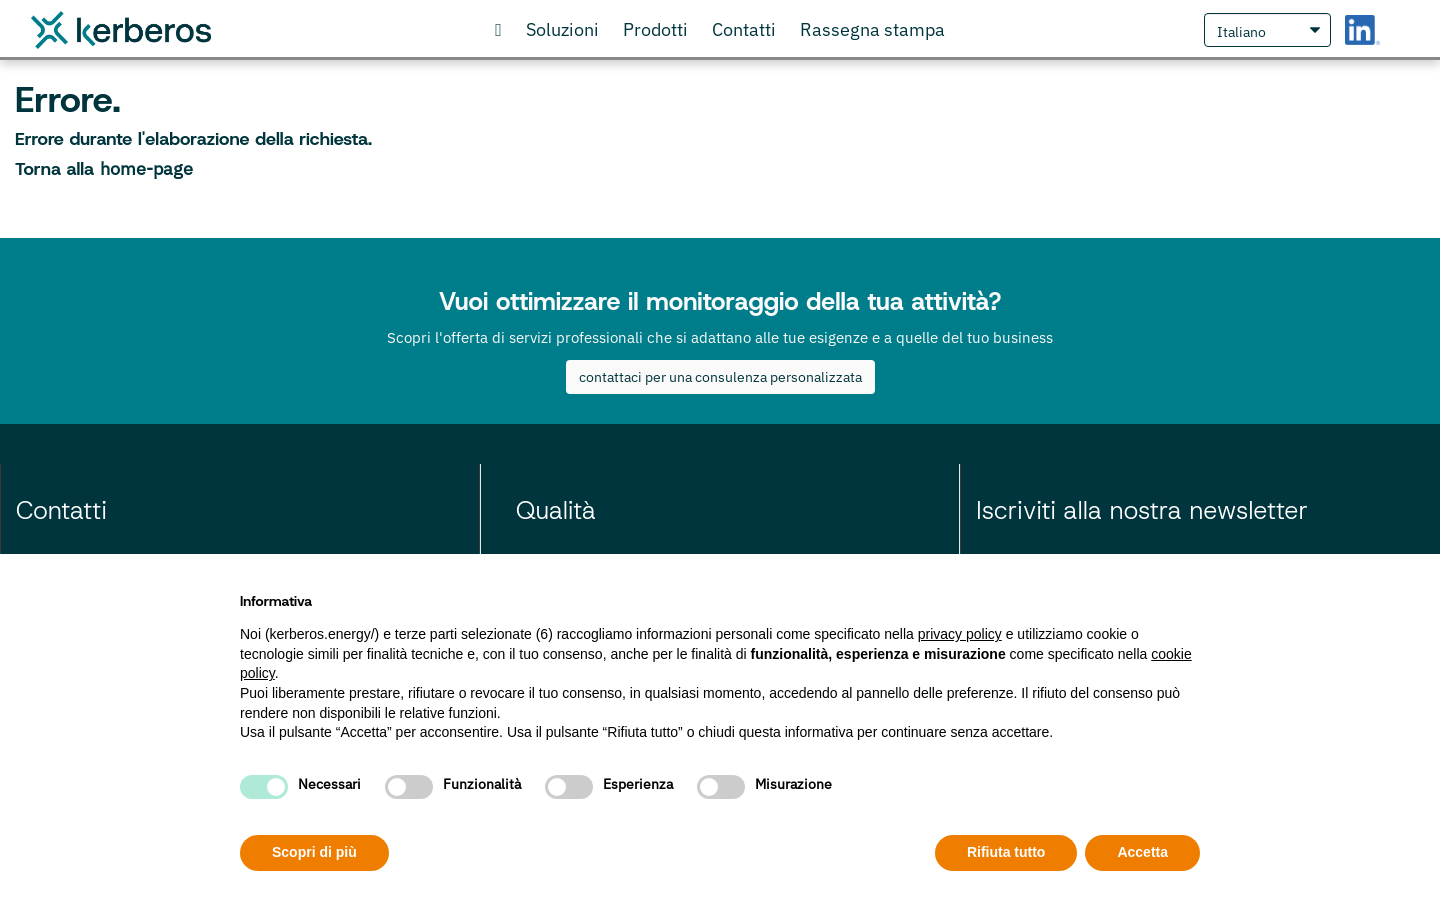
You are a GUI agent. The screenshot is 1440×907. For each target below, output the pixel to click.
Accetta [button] (1142, 852)
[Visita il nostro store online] (655, 30)
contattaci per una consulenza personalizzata (720, 377)
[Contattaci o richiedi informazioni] (744, 30)
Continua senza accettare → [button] (1107, 595)
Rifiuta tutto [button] (1006, 852)
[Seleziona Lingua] (1267, 30)
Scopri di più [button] (314, 852)
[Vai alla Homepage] (498, 30)
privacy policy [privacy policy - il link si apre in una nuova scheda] (960, 634)
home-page (146, 168)
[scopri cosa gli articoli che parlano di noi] (872, 30)
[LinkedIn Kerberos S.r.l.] (1362, 29)
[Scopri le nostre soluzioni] (562, 30)
